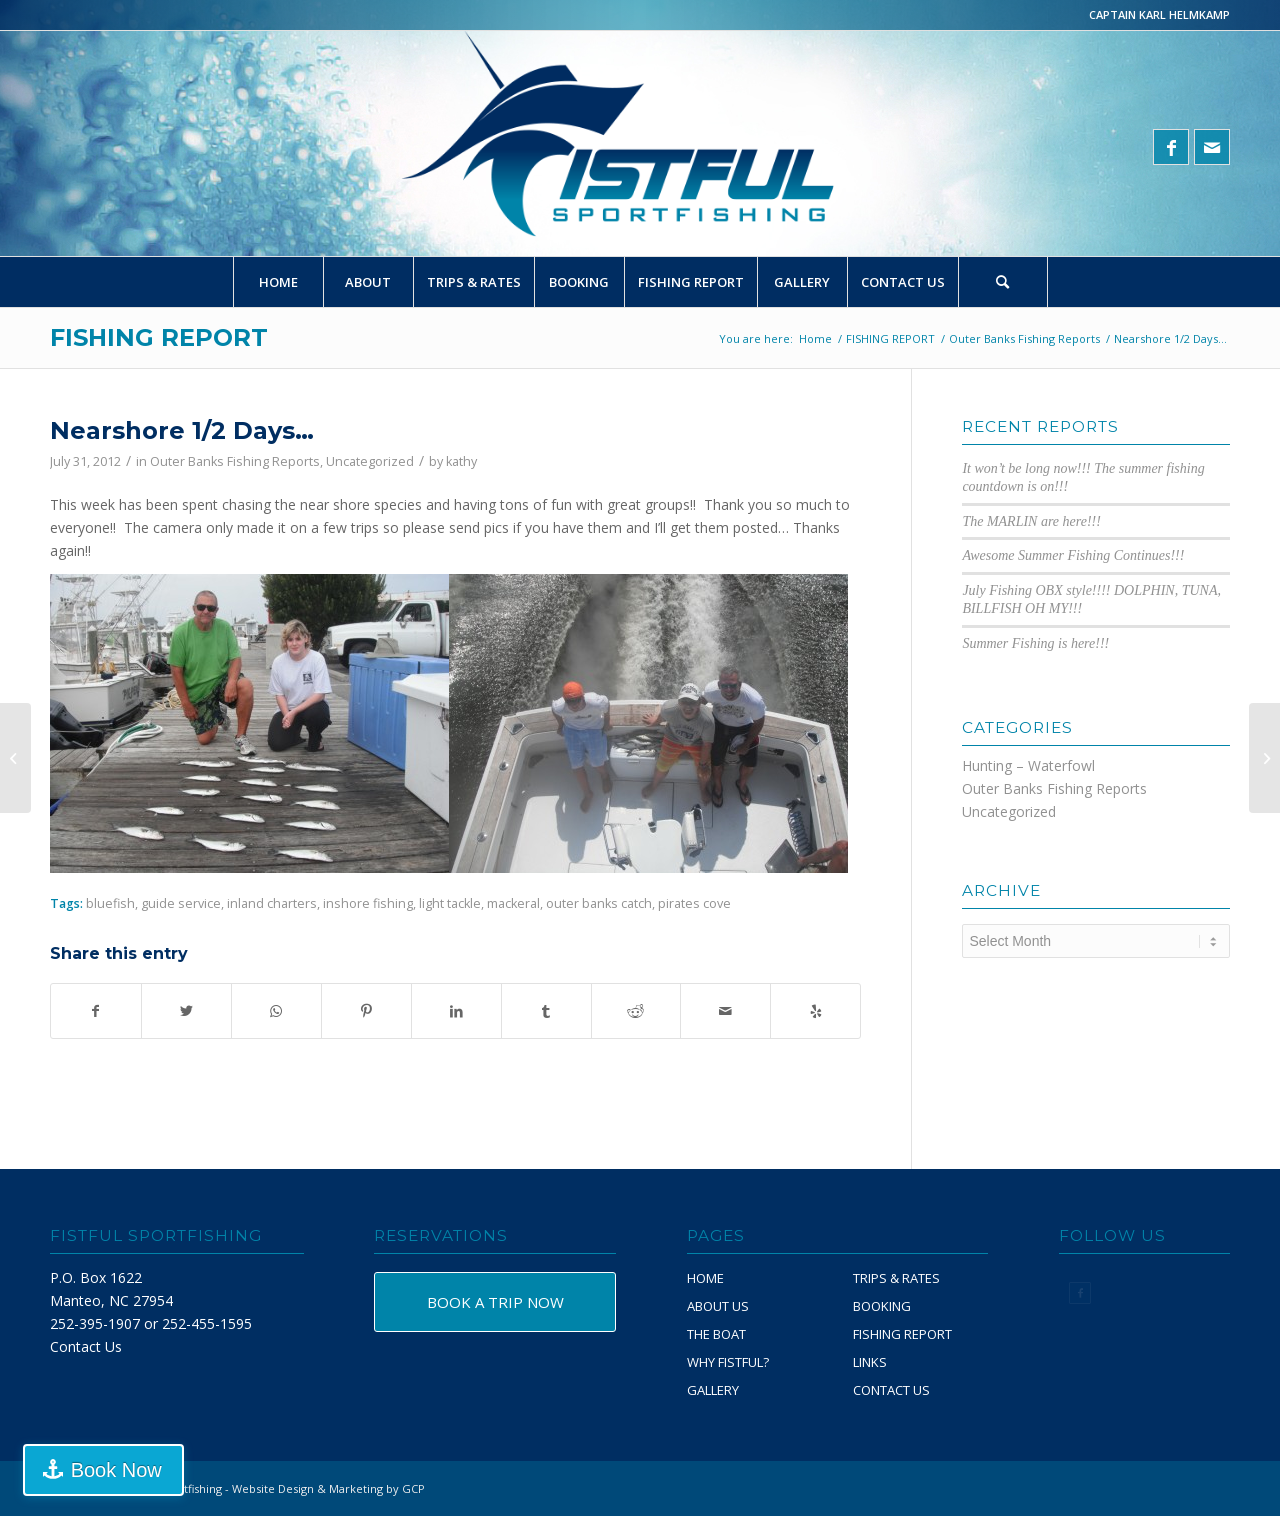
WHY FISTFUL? (728, 1362)
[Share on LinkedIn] (456, 1011)
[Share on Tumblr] (546, 1011)
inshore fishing (368, 903)
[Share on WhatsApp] (276, 1011)
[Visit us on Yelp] (815, 1011)
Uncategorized (370, 461)
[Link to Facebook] (1171, 147)
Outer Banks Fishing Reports (235, 461)
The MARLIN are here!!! (1031, 521)
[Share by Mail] (725, 1011)
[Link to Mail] (1212, 147)
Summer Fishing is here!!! (1035, 643)
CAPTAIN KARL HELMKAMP (1159, 14)
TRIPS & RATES (896, 1278)
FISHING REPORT (159, 337)
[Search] (1003, 282)
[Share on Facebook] (96, 1011)
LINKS (870, 1362)
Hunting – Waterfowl (1028, 765)
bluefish (110, 903)
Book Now (113, 1470)
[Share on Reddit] (636, 1011)
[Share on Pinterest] (366, 1011)
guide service (181, 903)
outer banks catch (599, 903)
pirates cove (694, 903)
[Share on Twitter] (186, 1011)
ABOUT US (718, 1306)
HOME (705, 1278)
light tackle (450, 903)
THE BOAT (716, 1334)
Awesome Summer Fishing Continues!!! (1073, 555)
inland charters (272, 903)
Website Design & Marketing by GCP (328, 1488)
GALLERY (713, 1390)
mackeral (513, 903)
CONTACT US (891, 1390)
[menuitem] (278, 282)
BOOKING (882, 1306)
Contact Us (86, 1346)
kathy (461, 461)
